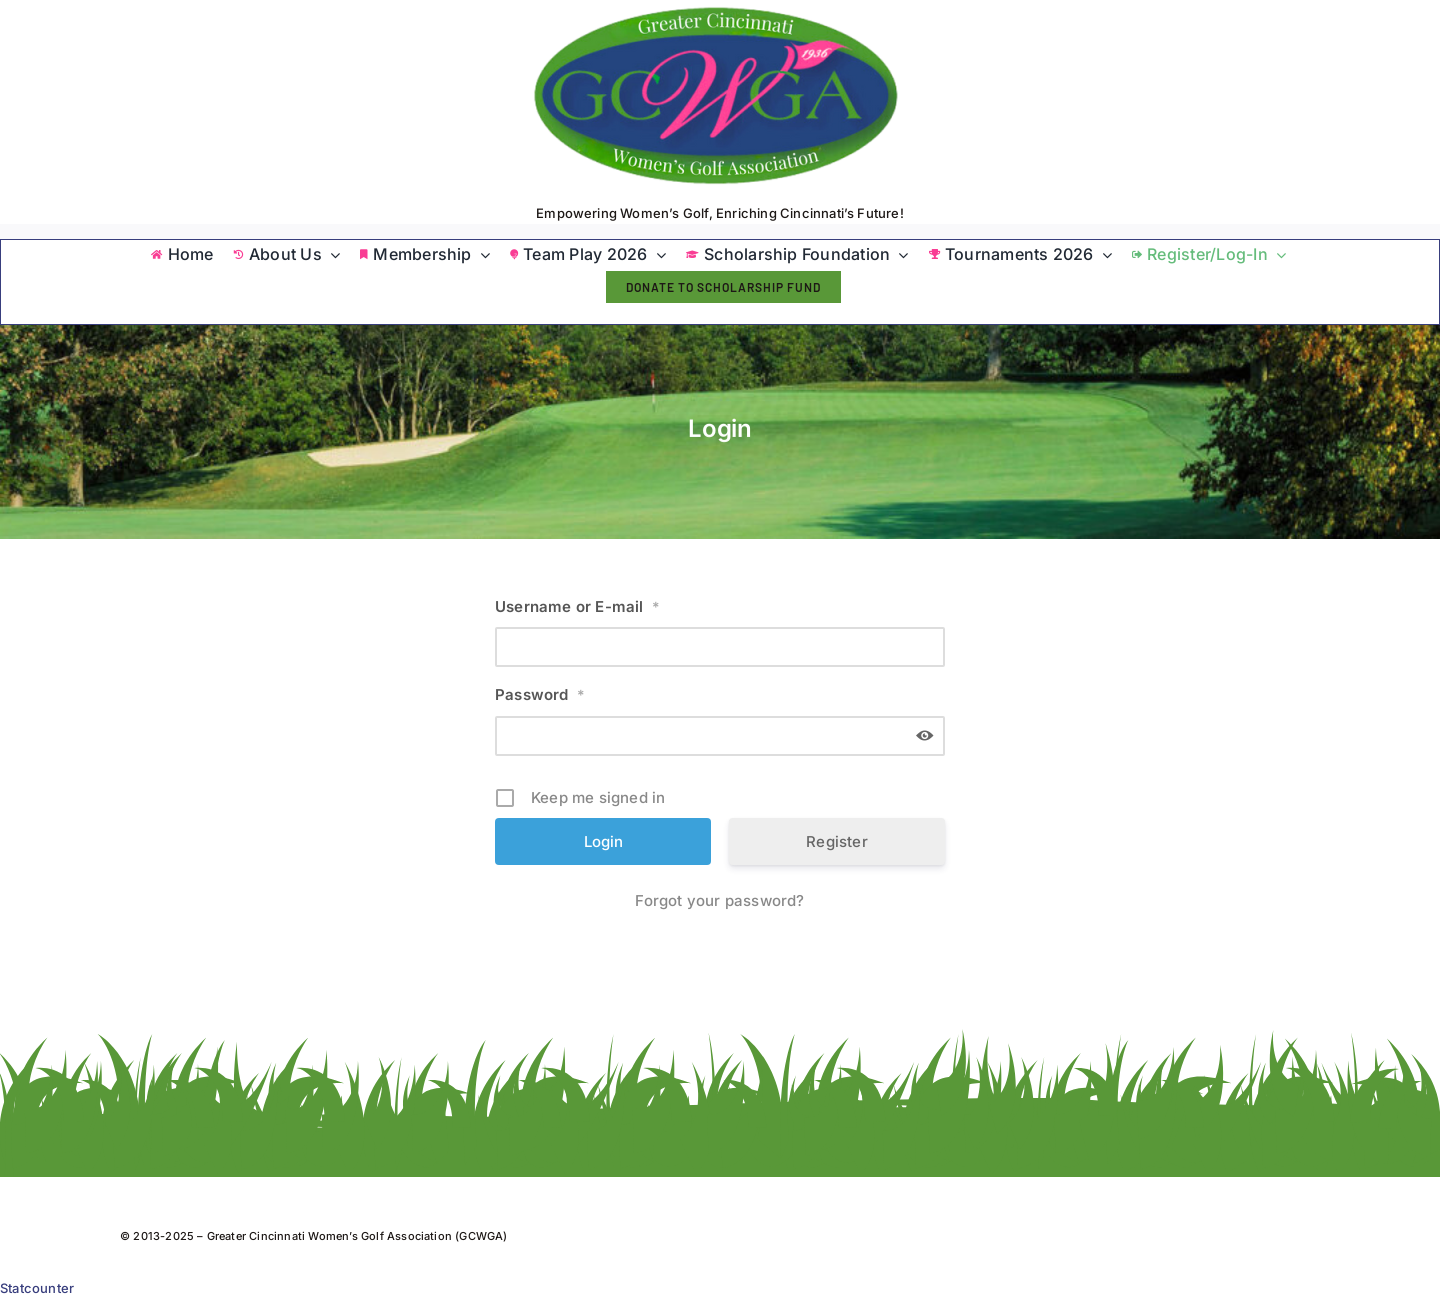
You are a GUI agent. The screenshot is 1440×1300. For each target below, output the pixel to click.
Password (540, 694)
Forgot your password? (719, 900)
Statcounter (37, 1288)
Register (837, 841)
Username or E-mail (577, 606)
